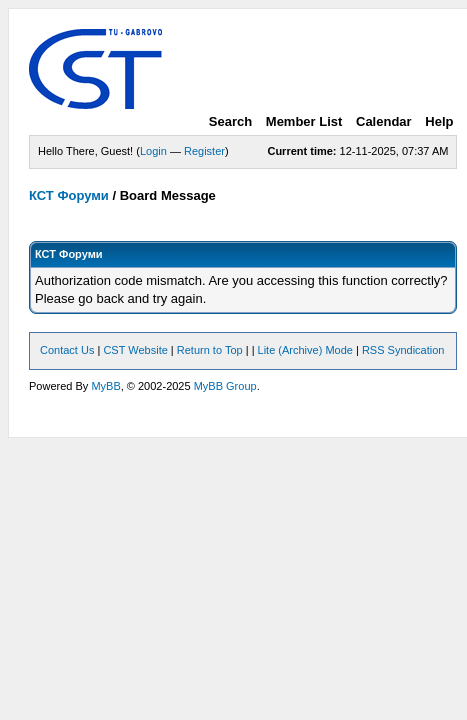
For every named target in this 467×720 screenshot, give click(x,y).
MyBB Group (225, 386)
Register (204, 151)
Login (153, 151)
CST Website (135, 350)
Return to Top (210, 350)
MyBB (105, 386)
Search (230, 121)
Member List (304, 121)
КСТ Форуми (69, 195)
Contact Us (67, 350)
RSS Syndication (403, 350)
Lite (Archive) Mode (305, 350)
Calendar (384, 121)
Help (439, 121)
